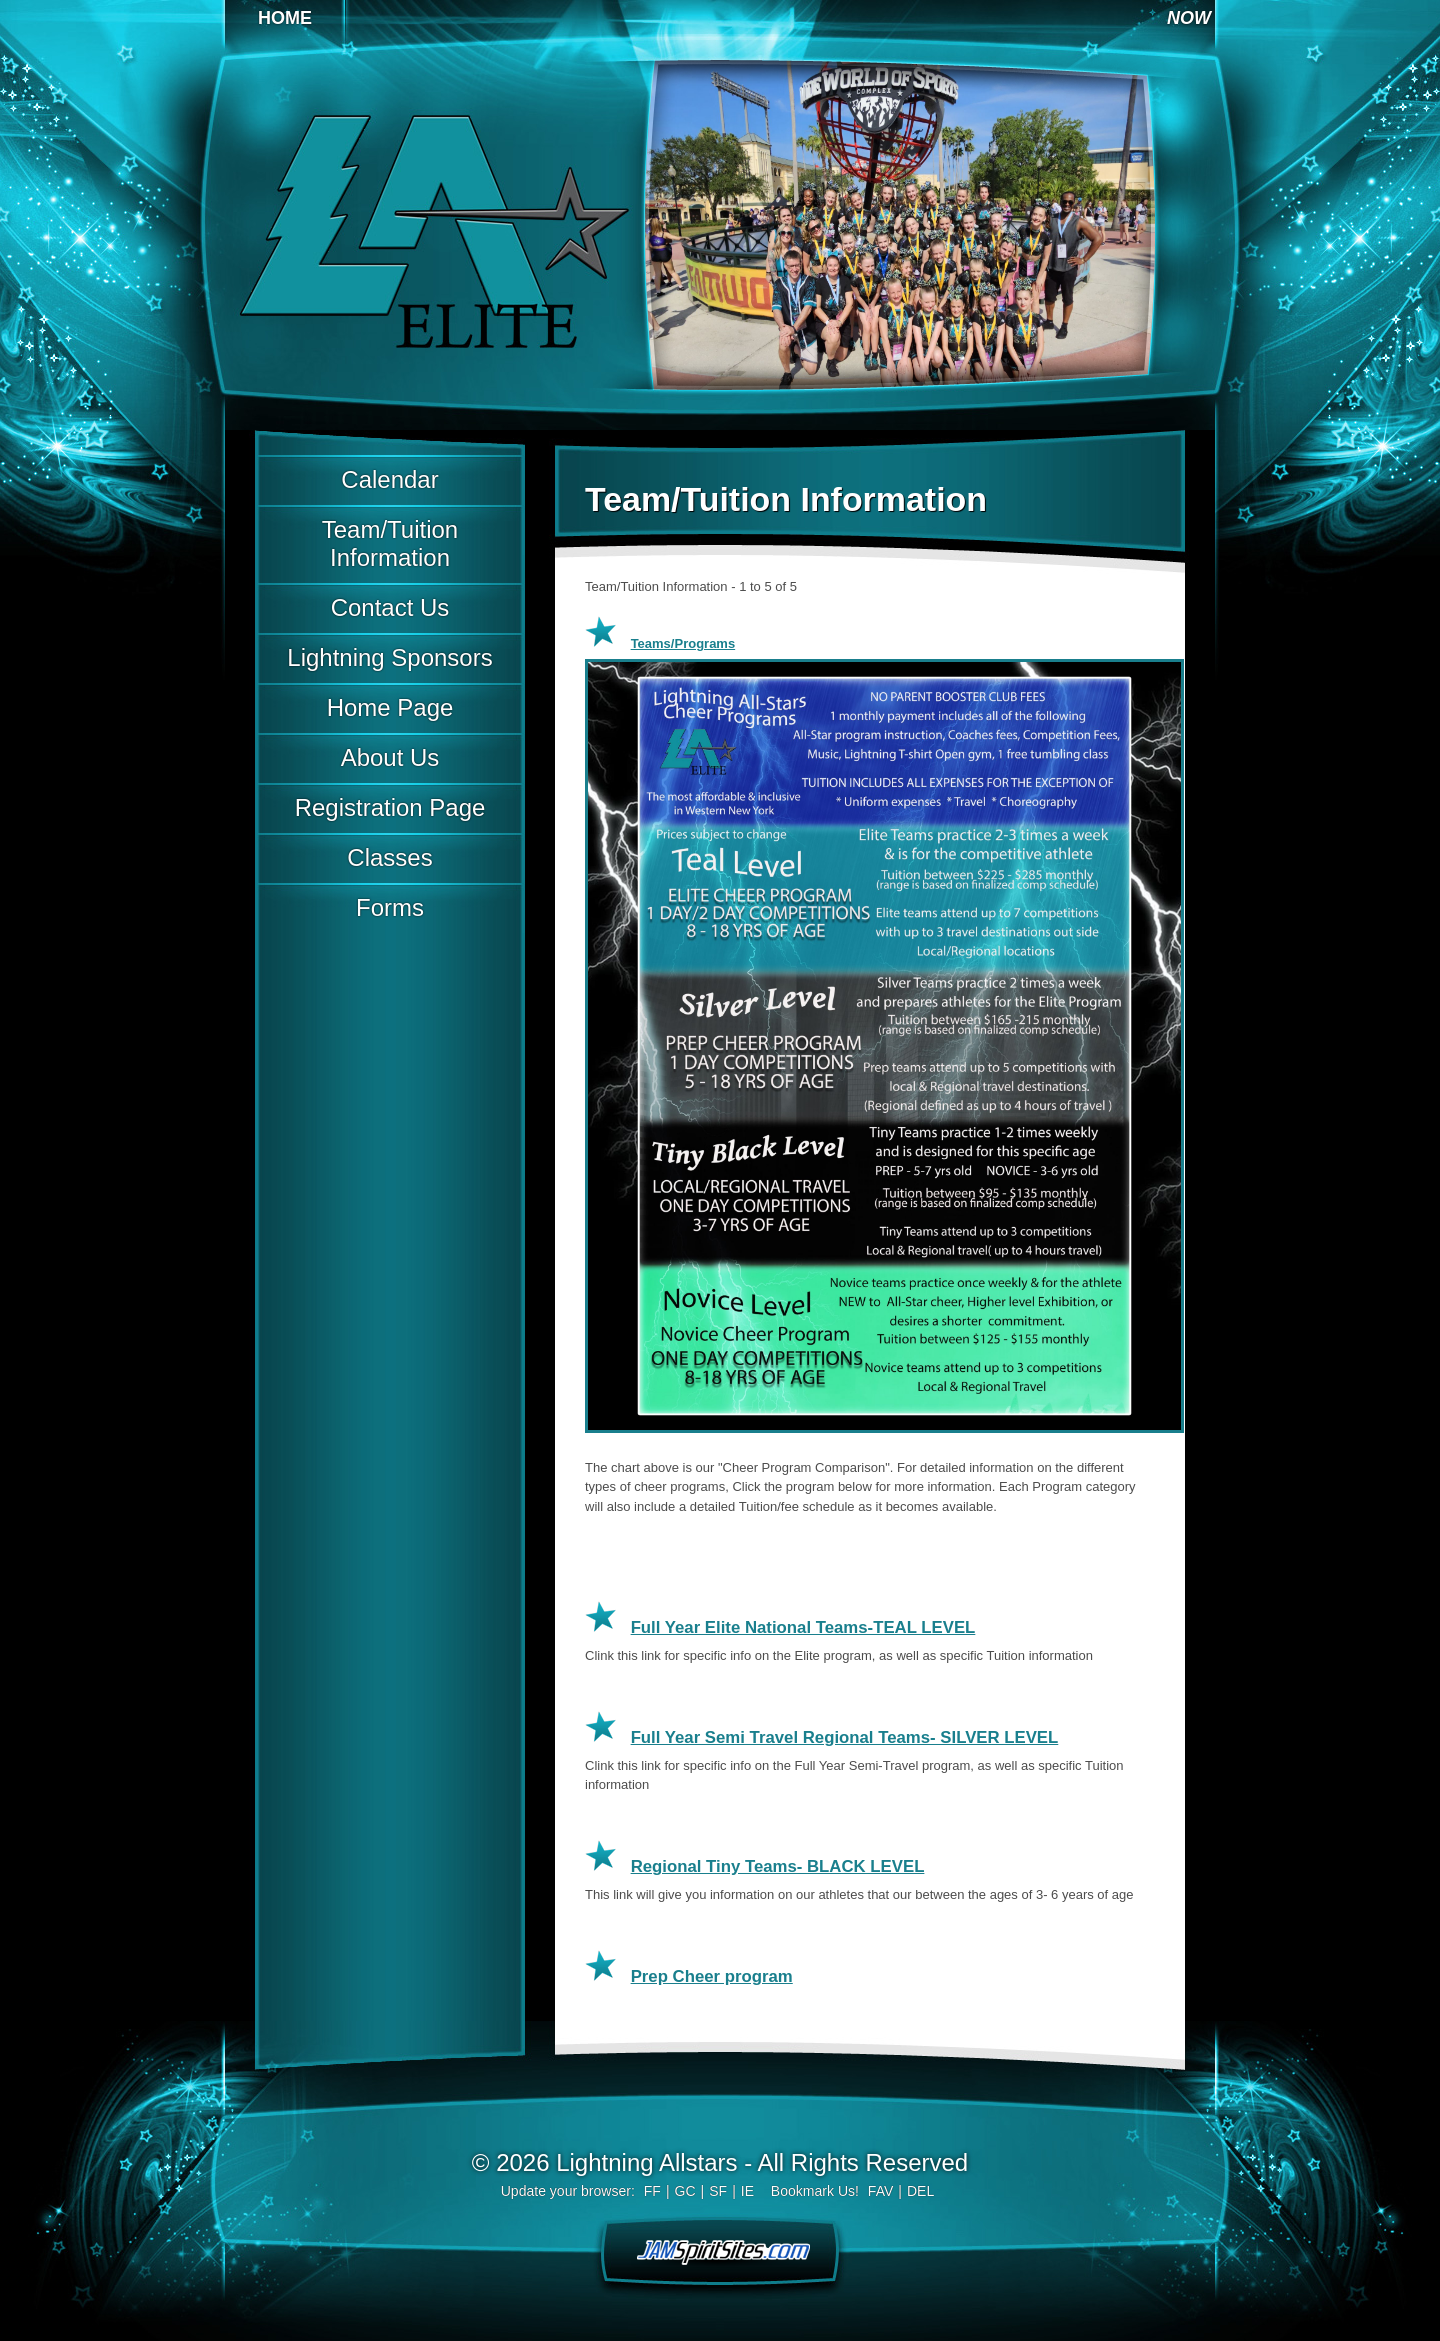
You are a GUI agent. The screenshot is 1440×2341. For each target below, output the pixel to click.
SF (718, 2191)
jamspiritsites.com (720, 2250)
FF (652, 2191)
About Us (390, 757)
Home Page (390, 707)
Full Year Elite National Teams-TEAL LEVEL (803, 1627)
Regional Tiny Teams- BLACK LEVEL (778, 1866)
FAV (880, 2191)
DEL (920, 2191)
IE (747, 2191)
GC (685, 2191)
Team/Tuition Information (390, 543)
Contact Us (390, 607)
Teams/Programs (683, 643)
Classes (389, 857)
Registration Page (390, 807)
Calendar (389, 479)
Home (285, 18)
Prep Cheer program (712, 1976)
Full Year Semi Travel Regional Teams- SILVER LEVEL (845, 1737)
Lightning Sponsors (389, 657)
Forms (390, 907)
